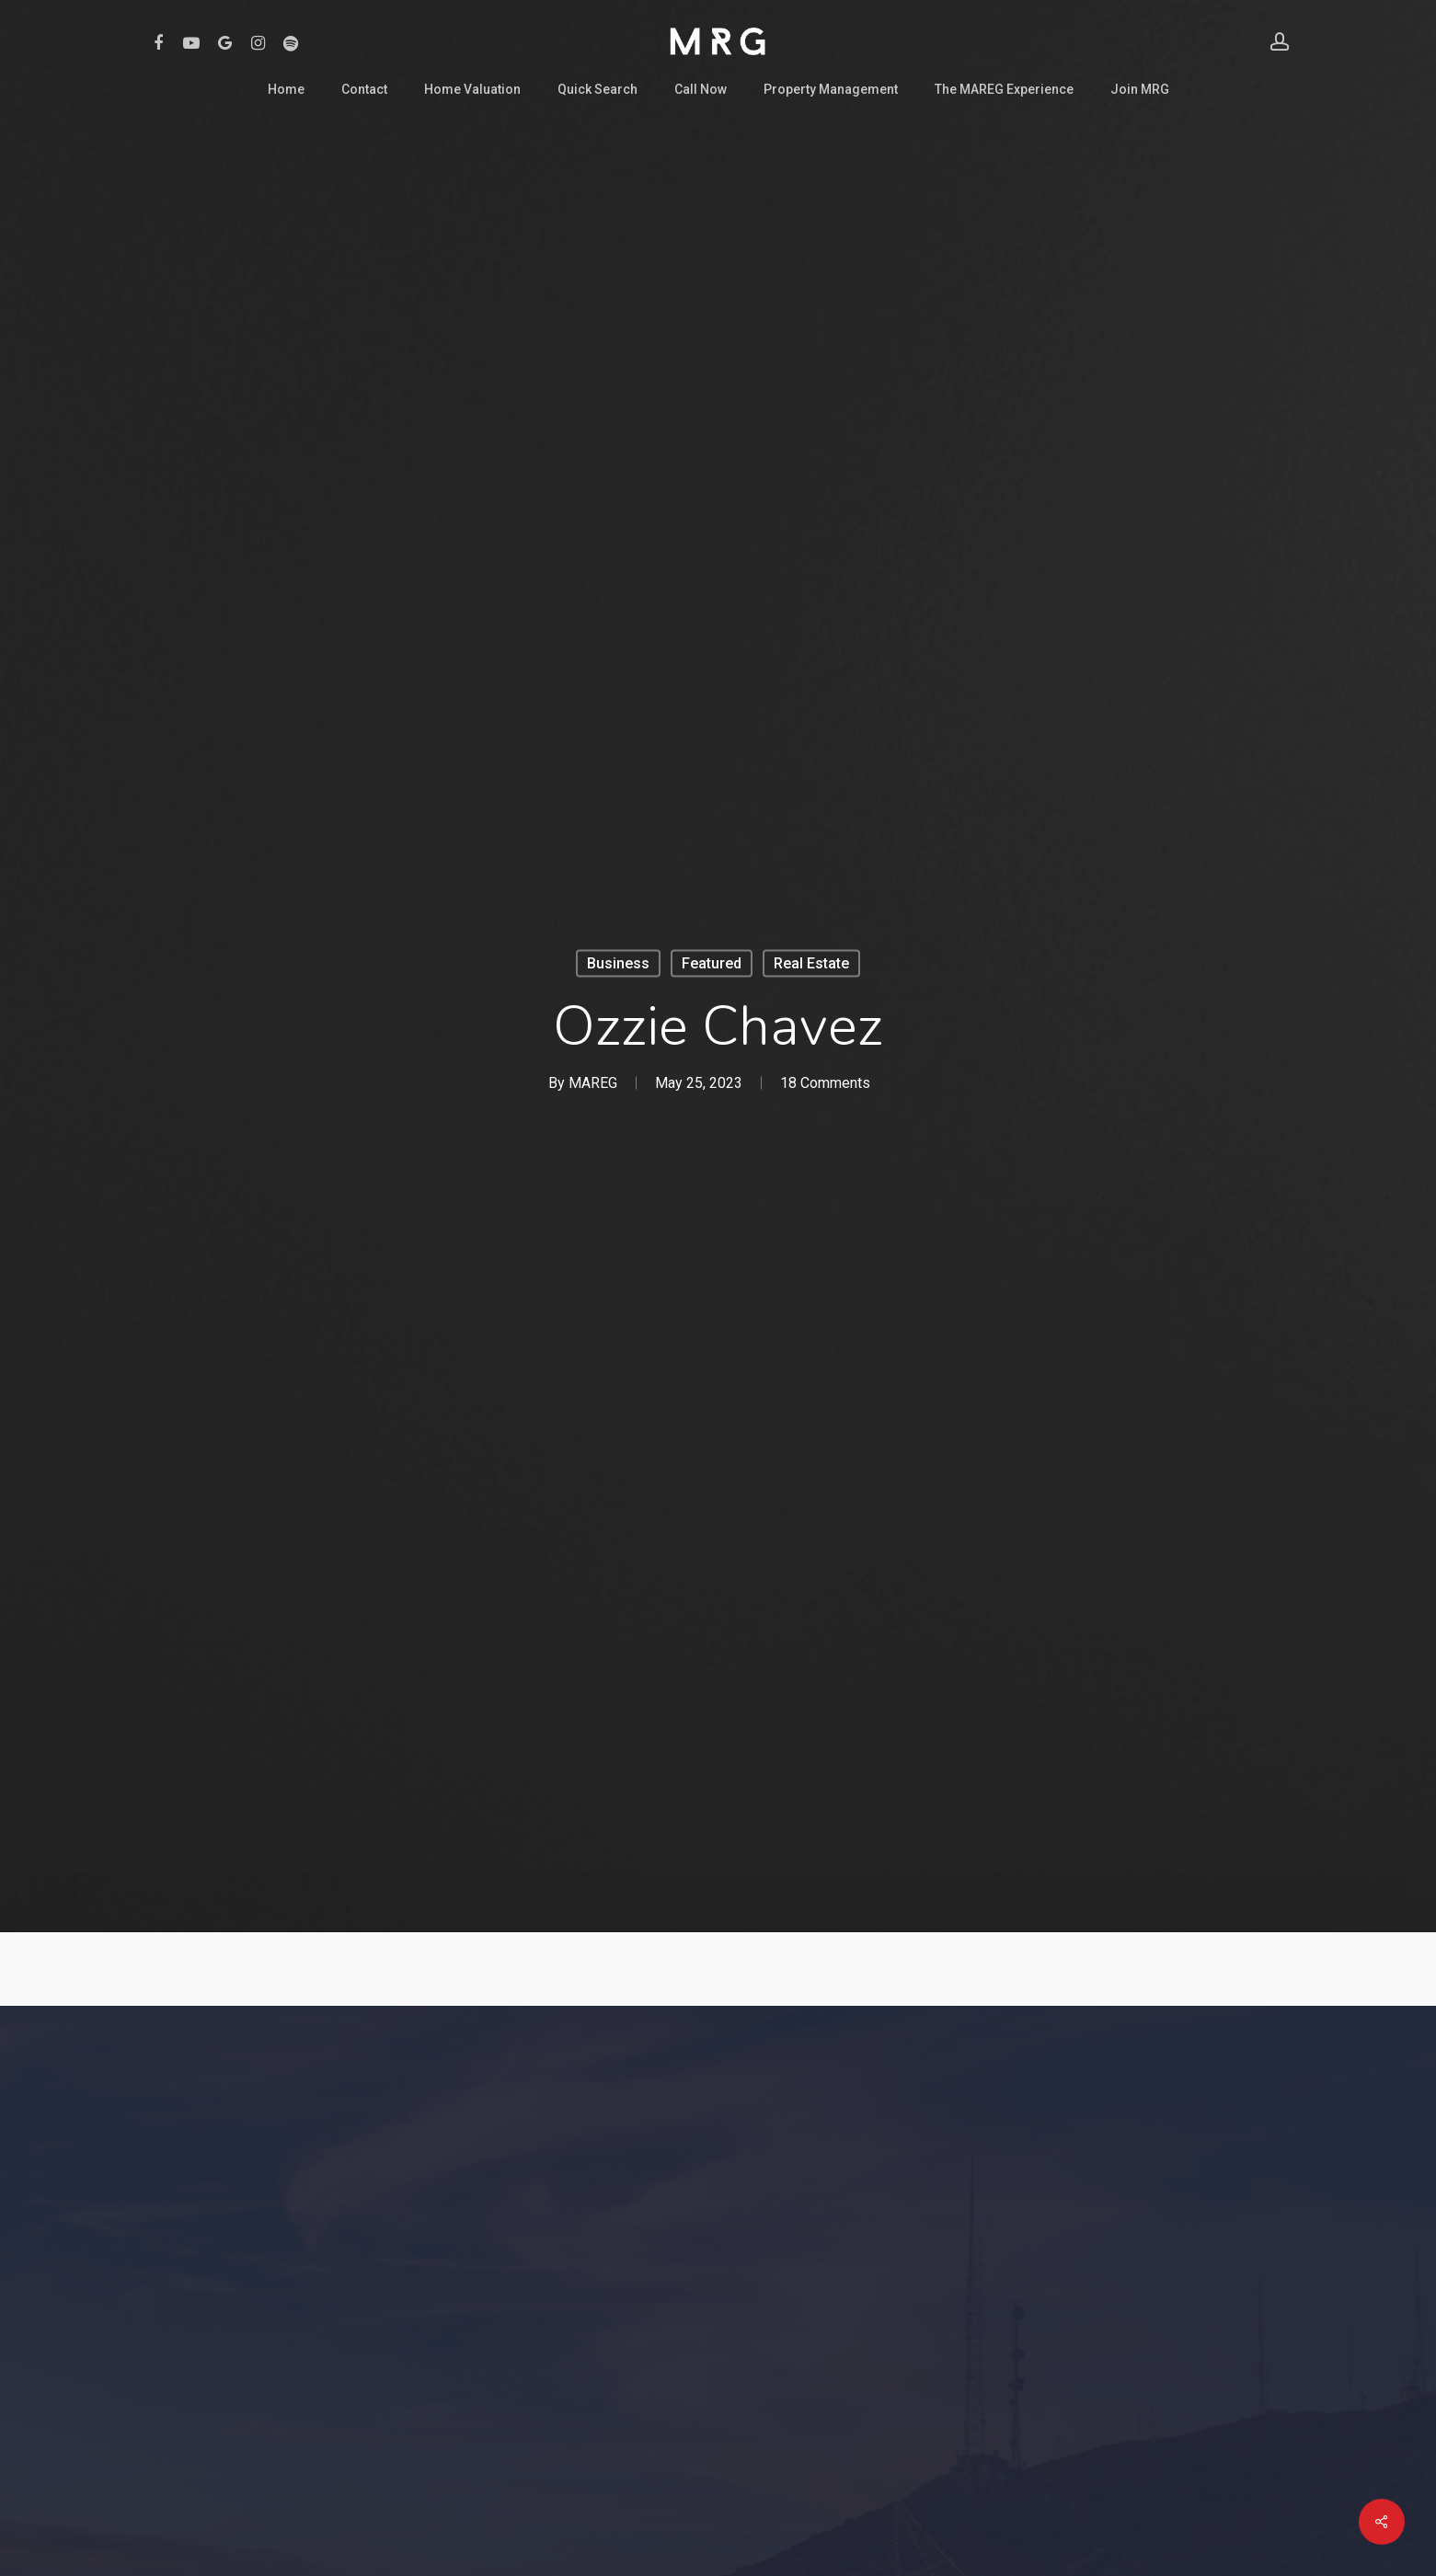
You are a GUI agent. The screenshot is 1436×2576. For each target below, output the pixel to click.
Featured (711, 963)
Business (618, 963)
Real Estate (811, 963)
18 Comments (825, 1083)
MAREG (593, 1083)
